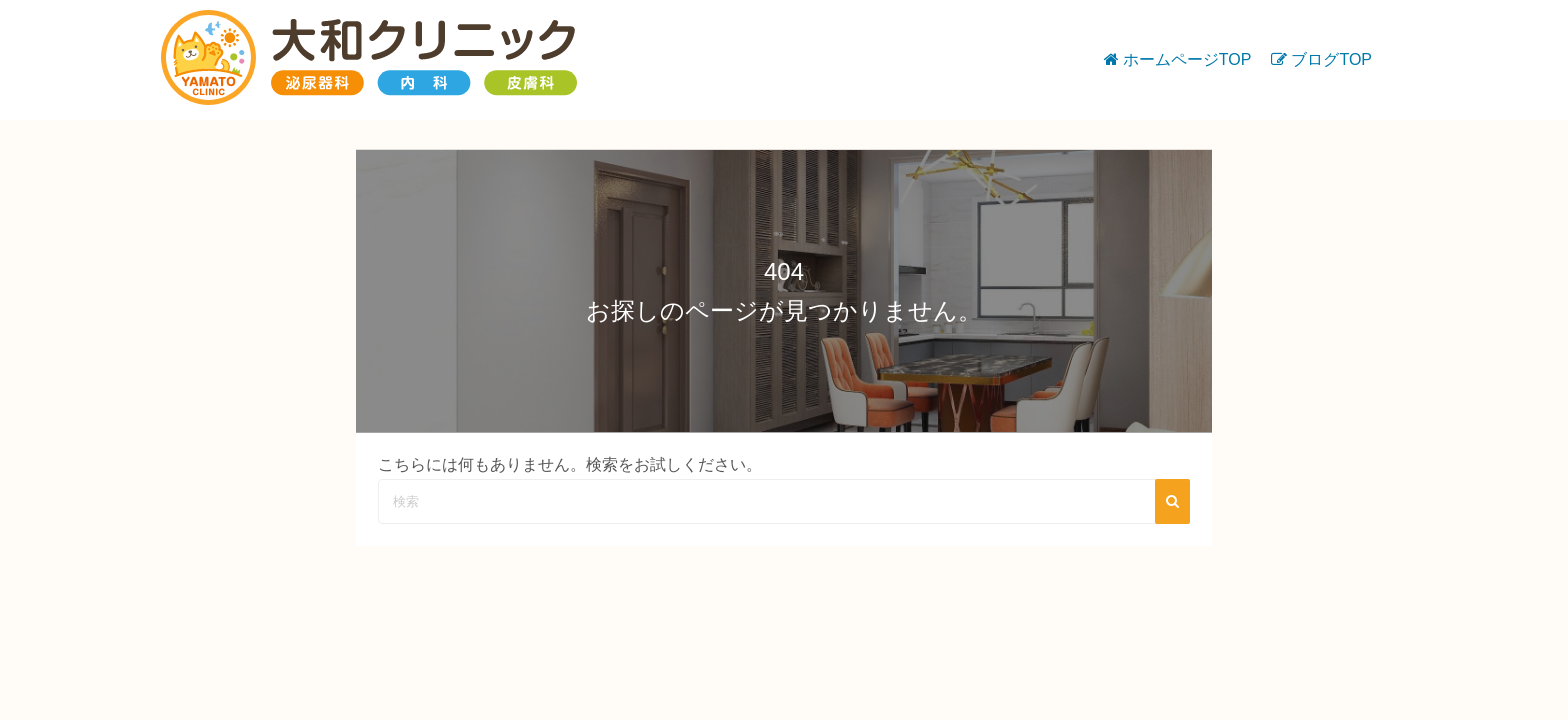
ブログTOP (1331, 59)
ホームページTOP (1187, 59)
